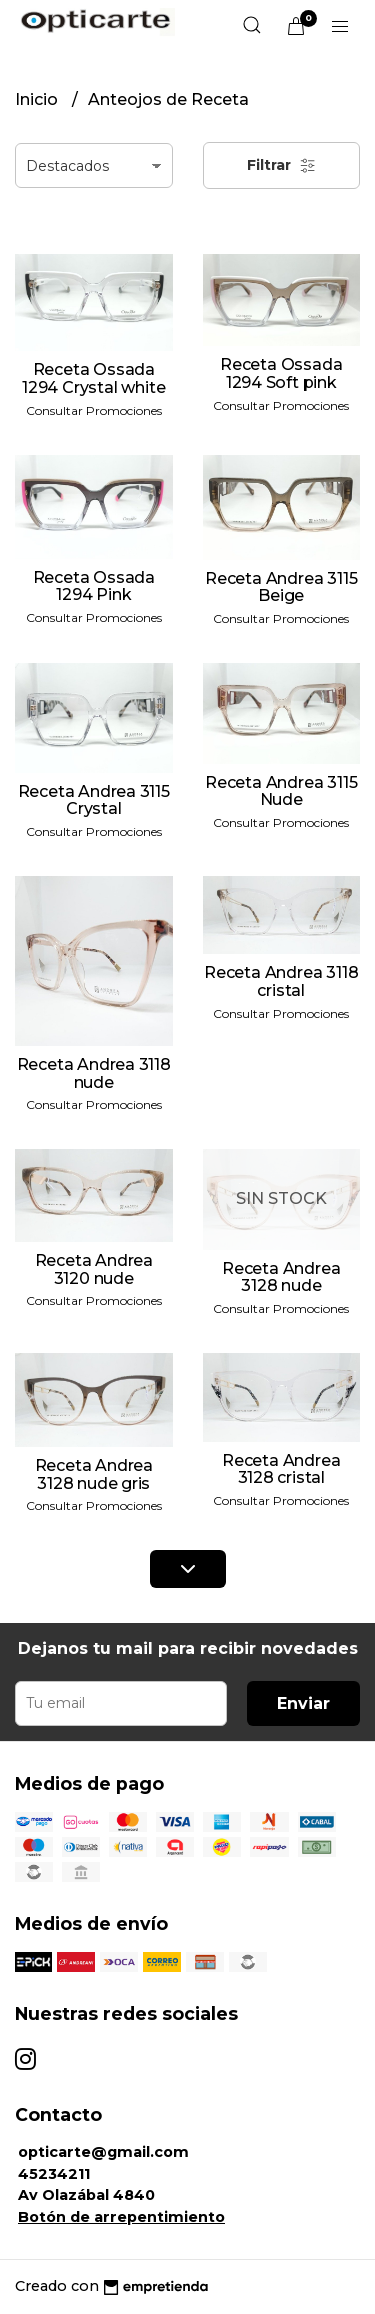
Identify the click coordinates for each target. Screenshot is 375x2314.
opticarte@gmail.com (103, 2152)
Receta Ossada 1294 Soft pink (281, 373)
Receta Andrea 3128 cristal (281, 1469)
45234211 (54, 2174)
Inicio (38, 99)
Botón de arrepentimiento (121, 2217)
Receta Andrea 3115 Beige (281, 587)
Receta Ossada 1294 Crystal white (93, 378)
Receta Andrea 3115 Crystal (94, 800)
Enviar (303, 1703)
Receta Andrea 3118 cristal (281, 981)
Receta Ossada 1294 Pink (94, 586)
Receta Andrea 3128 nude (281, 1277)
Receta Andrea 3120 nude (94, 1269)
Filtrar (281, 165)
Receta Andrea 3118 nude (94, 1073)
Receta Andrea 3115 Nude (281, 791)
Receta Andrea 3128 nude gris (94, 1474)
